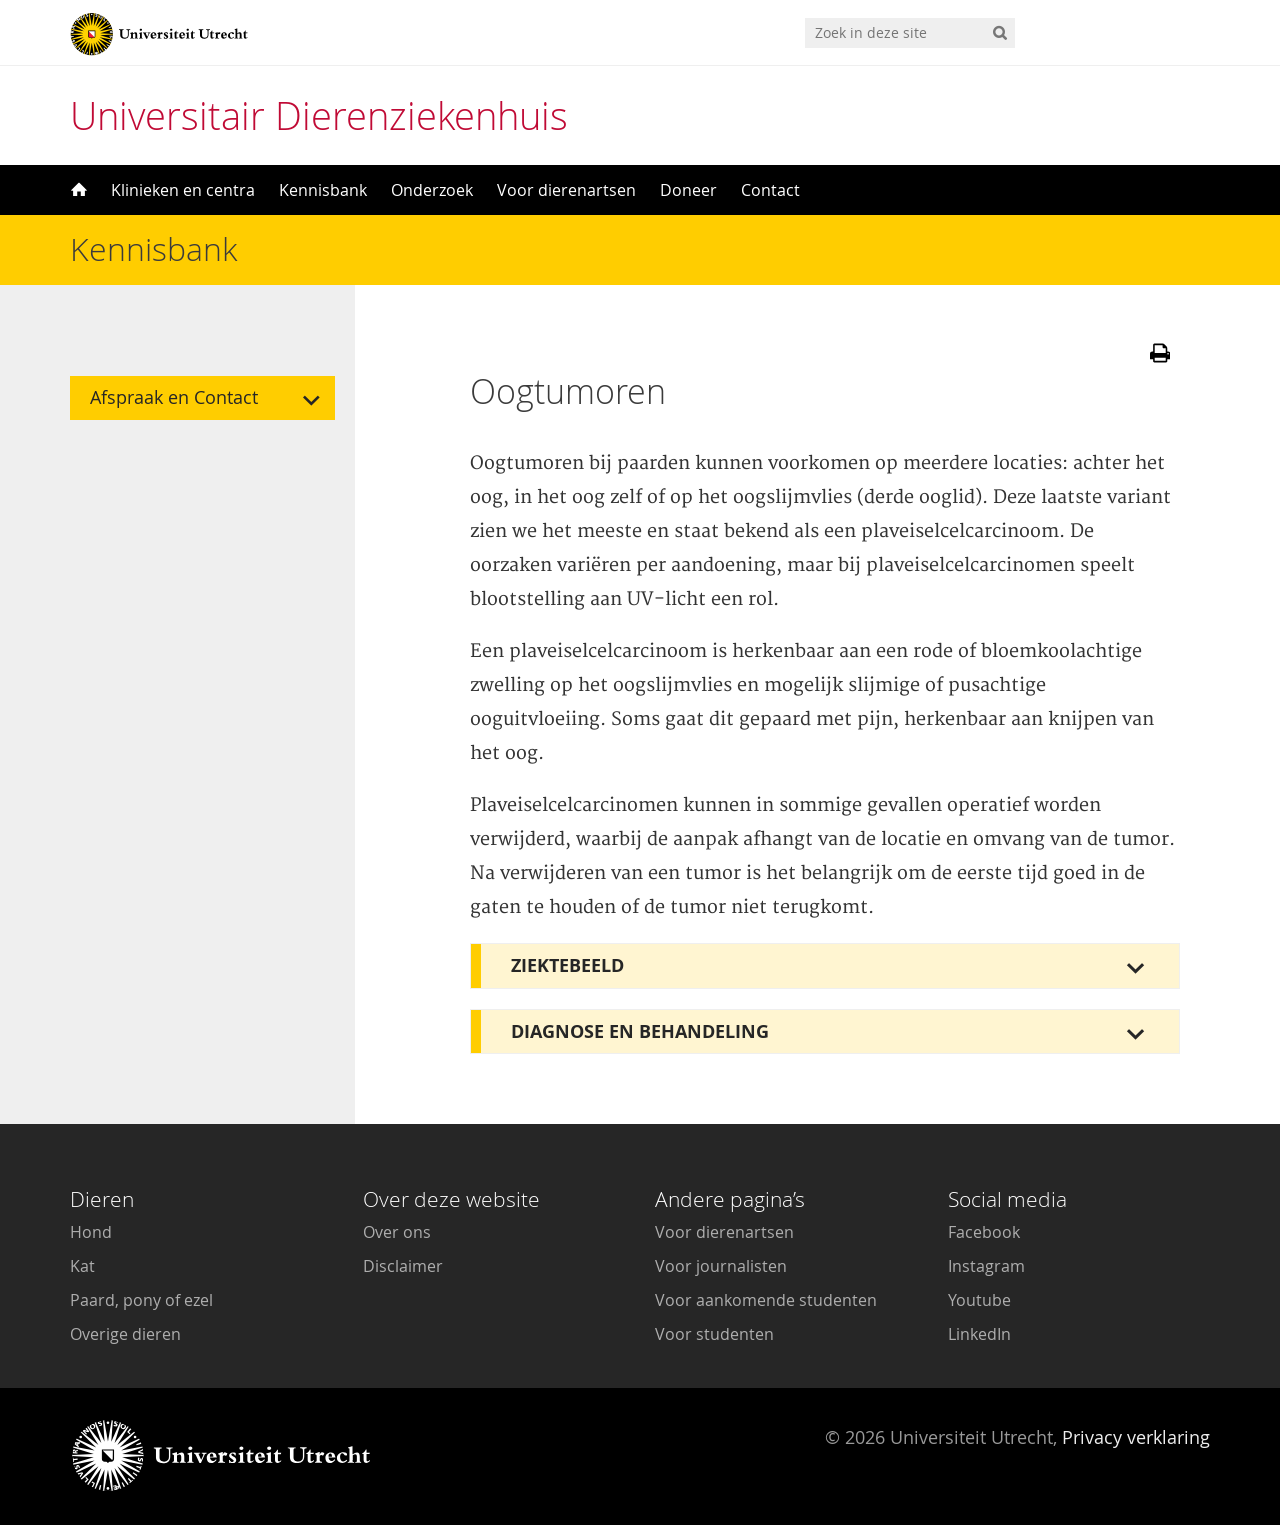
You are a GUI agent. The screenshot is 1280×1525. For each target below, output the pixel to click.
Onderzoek (432, 190)
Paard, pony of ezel (141, 1300)
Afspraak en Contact (174, 397)
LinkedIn (979, 1334)
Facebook (984, 1232)
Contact (770, 190)
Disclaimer (403, 1266)
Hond (91, 1232)
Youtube (979, 1300)
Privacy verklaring (1136, 1437)
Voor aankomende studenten (766, 1300)
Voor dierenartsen (566, 190)
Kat (82, 1266)
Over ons (397, 1232)
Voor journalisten (721, 1266)
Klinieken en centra (183, 190)
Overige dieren (125, 1334)
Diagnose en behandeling (640, 1031)
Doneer (688, 190)
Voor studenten (714, 1334)
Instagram (986, 1266)
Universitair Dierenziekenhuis (319, 115)
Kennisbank (323, 190)
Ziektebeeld (567, 965)
